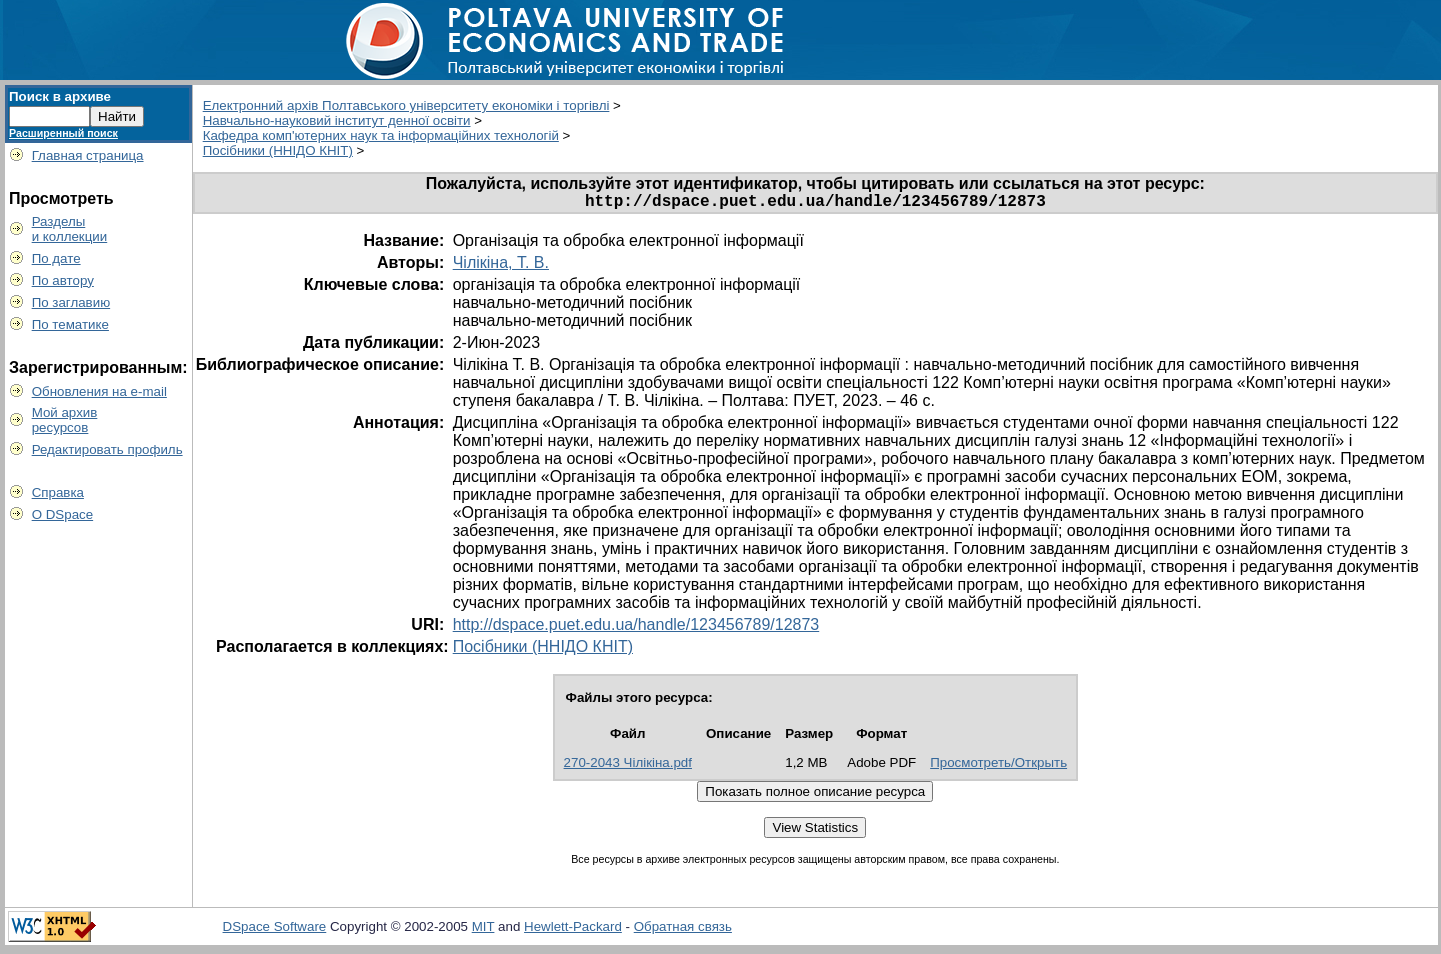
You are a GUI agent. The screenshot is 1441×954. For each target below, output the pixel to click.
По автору (63, 280)
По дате (56, 258)
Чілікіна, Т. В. (501, 266)
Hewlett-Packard (573, 930)
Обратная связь (683, 930)
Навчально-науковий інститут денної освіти (337, 120)
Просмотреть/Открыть (998, 766)
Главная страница (88, 155)
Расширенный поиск (63, 133)
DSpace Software (275, 930)
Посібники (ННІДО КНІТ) (278, 150)
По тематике (70, 324)
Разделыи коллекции (70, 229)
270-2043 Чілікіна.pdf (628, 766)
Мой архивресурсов (65, 420)
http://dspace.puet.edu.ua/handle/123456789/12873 (636, 628)
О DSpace (63, 514)
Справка (58, 492)
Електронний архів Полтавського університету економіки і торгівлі (406, 105)
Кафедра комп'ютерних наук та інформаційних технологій (381, 135)
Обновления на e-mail (99, 391)
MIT (483, 930)
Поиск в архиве (60, 96)
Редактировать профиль (107, 449)
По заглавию (71, 302)
